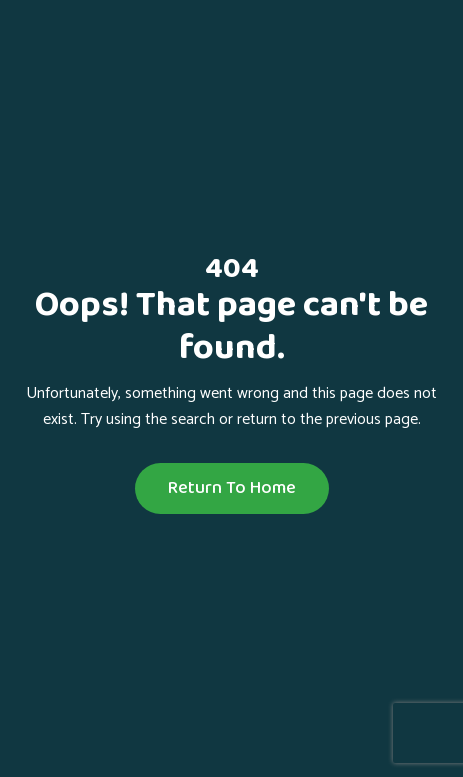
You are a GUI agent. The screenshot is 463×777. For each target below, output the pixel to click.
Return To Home (232, 488)
